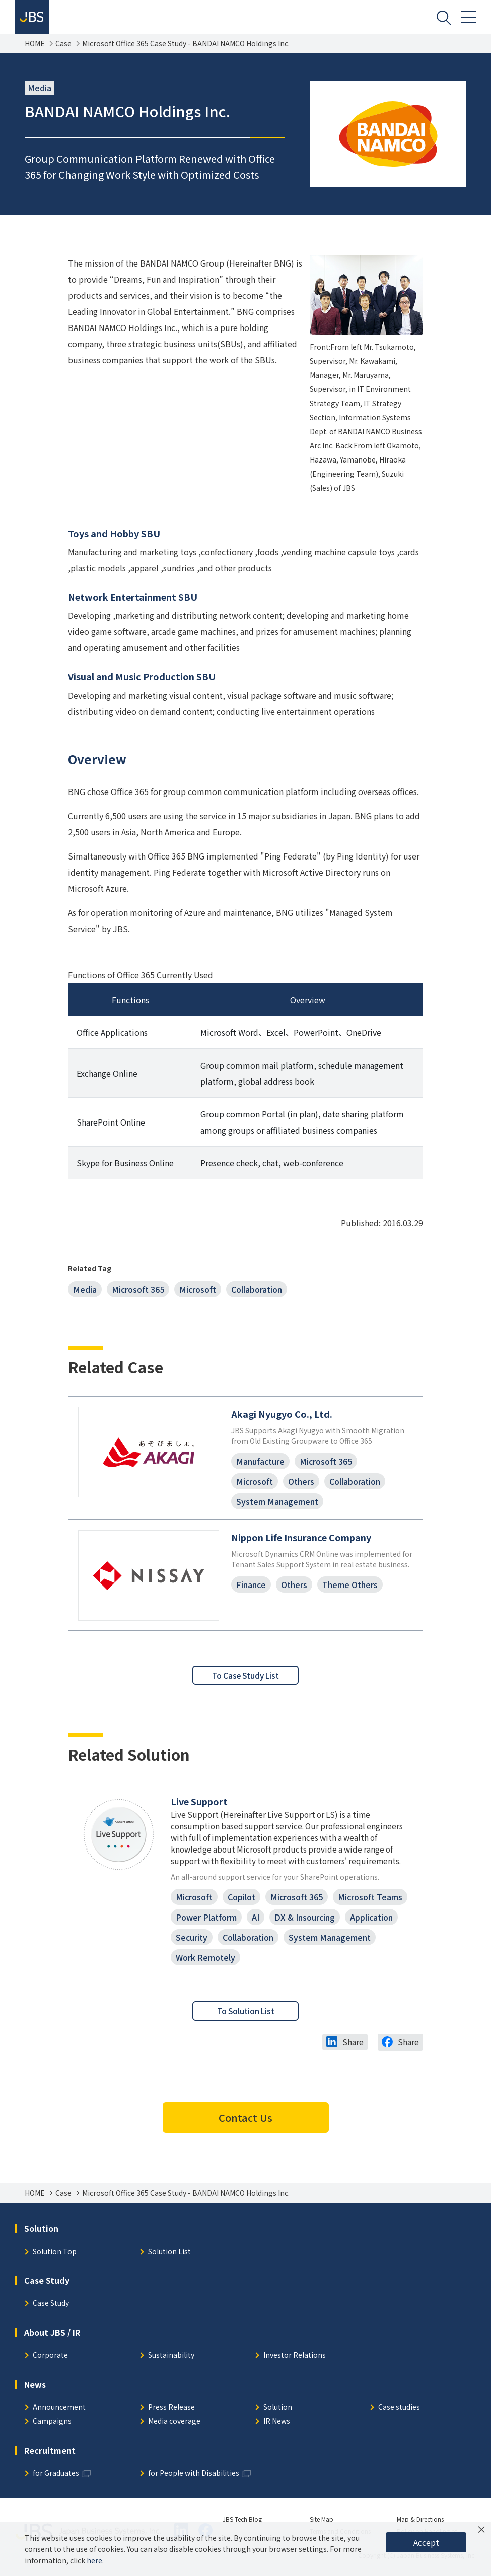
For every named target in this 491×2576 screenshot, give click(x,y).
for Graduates (56, 2485)
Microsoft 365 (138, 1291)
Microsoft (197, 1291)
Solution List (169, 2263)
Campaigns (52, 2433)
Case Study (51, 2315)
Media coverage (174, 2433)
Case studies (399, 2419)
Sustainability (171, 2367)
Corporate (50, 2367)
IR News (276, 2433)
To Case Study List (246, 1682)
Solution (277, 2419)
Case (63, 45)
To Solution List (246, 2022)
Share (353, 2053)
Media (85, 1291)
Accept (426, 2542)
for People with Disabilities (193, 2485)
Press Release (171, 2419)
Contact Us (245, 2129)
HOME (35, 45)
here (94, 2560)
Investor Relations (294, 2367)
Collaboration (256, 1291)
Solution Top (55, 2263)
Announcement (59, 2419)
